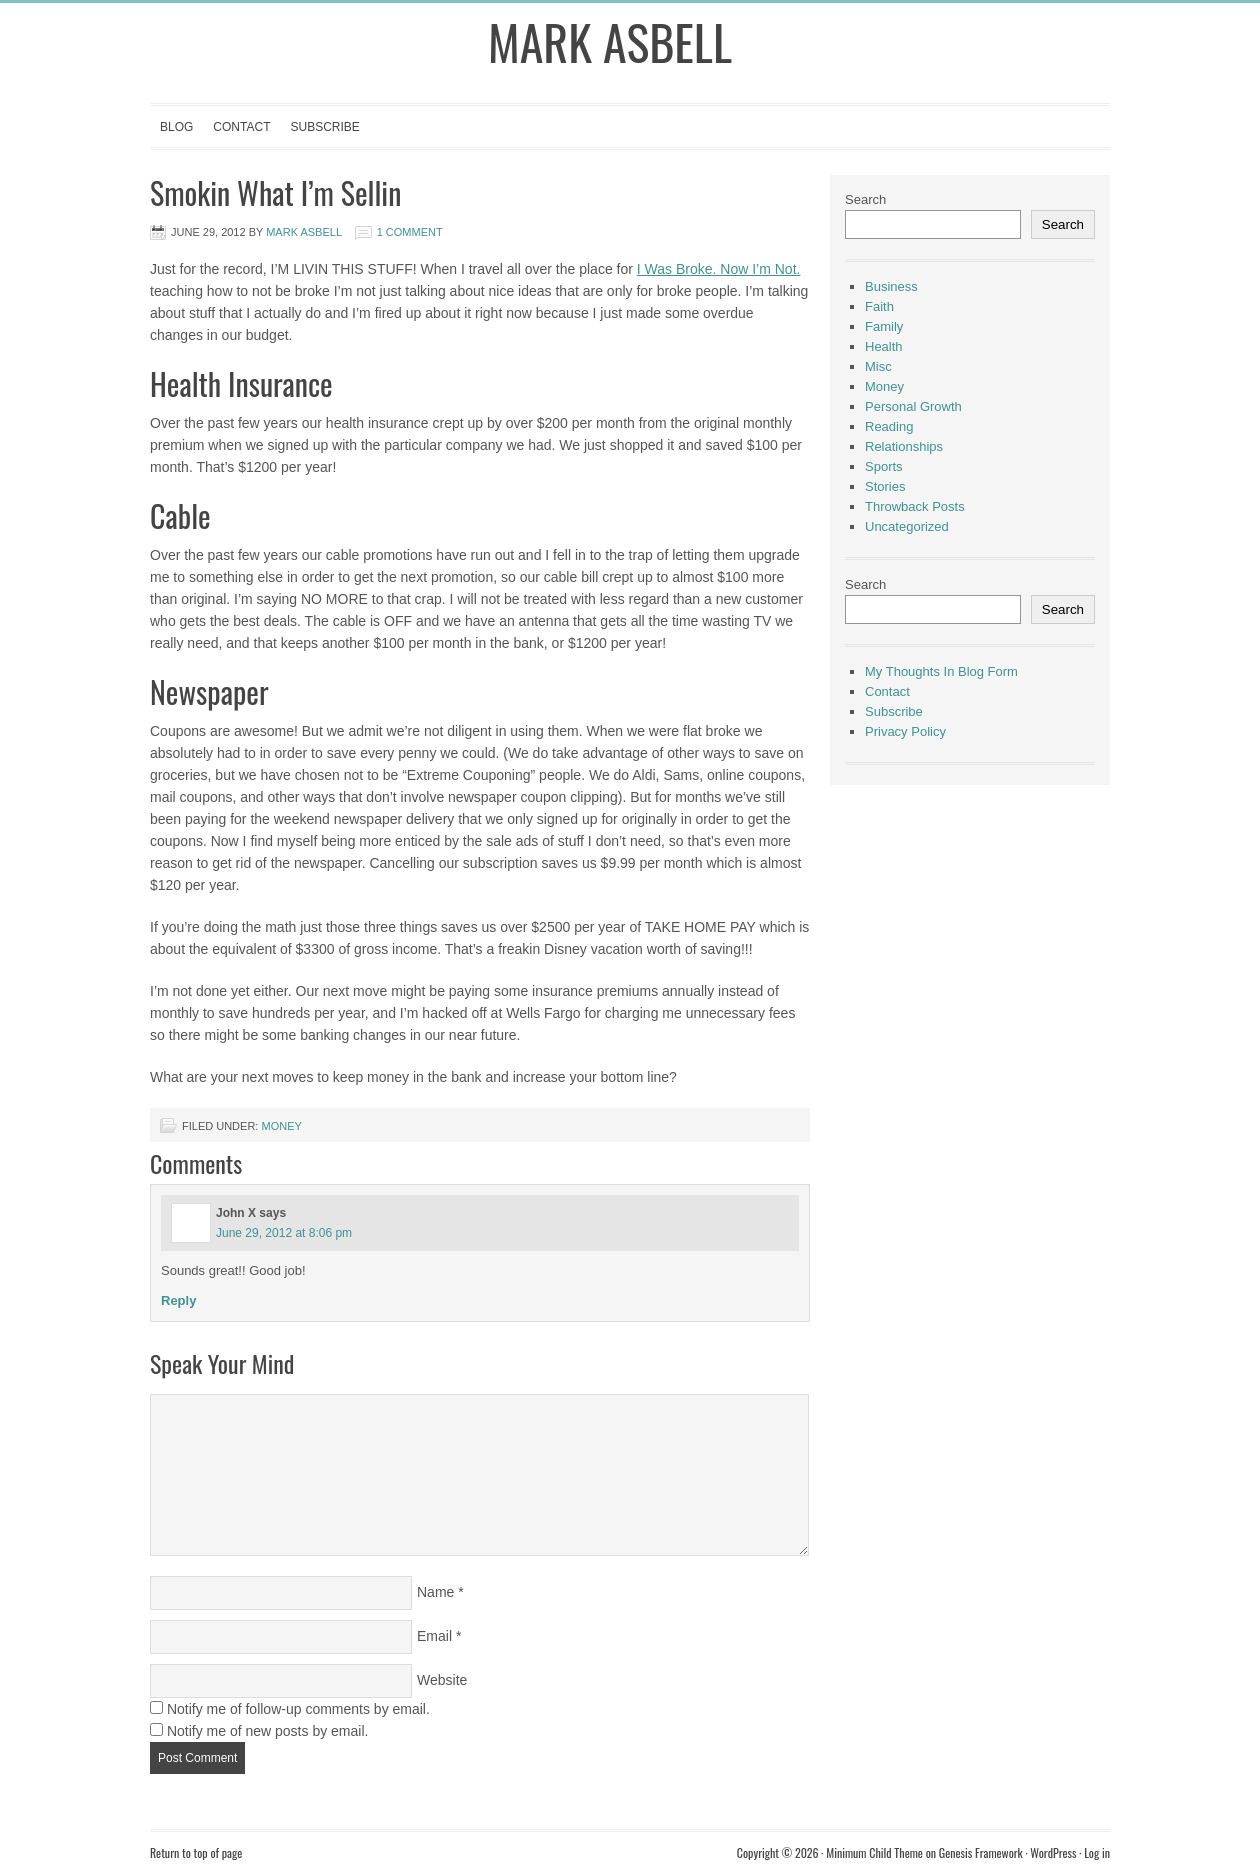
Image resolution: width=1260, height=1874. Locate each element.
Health (884, 346)
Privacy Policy (905, 731)
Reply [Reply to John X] (178, 1300)
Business (891, 286)
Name (435, 1592)
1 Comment (410, 232)
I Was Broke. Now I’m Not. (719, 269)
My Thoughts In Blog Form (941, 671)
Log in (1097, 1852)
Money (281, 1126)
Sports (884, 466)
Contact (241, 127)
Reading (889, 426)
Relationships (904, 446)
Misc (878, 366)
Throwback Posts (915, 506)
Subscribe (324, 127)
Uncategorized (907, 526)
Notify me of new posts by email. (268, 1731)
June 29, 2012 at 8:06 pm (284, 1233)
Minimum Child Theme (874, 1852)
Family (884, 326)
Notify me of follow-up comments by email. (298, 1709)
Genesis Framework (981, 1852)
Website (442, 1680)
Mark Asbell (610, 41)
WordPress (1053, 1852)
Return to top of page (196, 1852)
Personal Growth (913, 406)
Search (865, 199)
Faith (879, 306)
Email (434, 1636)
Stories (885, 486)
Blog (176, 127)
